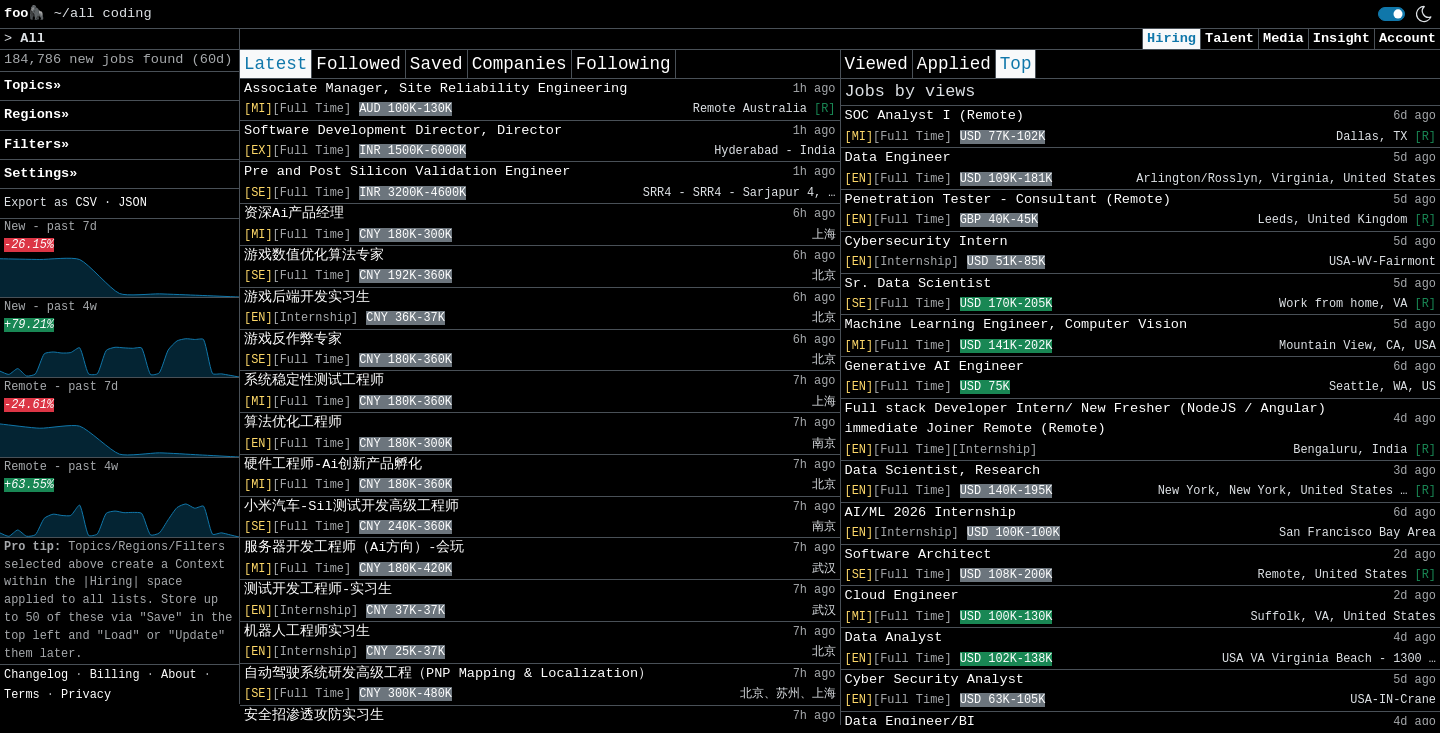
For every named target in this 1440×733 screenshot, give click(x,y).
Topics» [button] (32, 85)
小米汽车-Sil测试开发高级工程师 (351, 506)
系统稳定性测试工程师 (314, 380)
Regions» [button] (36, 114)
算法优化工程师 (293, 422)
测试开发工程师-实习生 (318, 589)
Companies (519, 64)
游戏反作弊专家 (293, 339)
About (179, 675)
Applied (954, 64)
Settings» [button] (40, 173)
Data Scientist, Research (943, 470)
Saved (436, 64)
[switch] (1391, 14)
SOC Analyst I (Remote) (934, 115)
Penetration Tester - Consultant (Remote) (1008, 199)
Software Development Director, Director (403, 130)
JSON (132, 203)
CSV (85, 203)
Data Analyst (894, 637)
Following (623, 64)
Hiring (1171, 38)
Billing (115, 675)
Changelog (36, 675)
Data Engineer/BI (910, 721)
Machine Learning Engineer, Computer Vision (1016, 324)
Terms (22, 695)
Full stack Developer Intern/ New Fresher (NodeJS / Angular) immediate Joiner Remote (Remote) (1085, 418)
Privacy (86, 695)
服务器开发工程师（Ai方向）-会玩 (354, 547)
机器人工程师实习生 (307, 631)
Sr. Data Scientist (918, 283)
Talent (1229, 38)
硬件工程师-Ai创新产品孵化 (333, 464)
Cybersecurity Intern (926, 241)
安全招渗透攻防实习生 (314, 715)
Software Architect (918, 554)
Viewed (876, 64)
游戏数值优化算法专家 (314, 255)
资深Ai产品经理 (294, 213)
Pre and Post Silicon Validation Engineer (407, 171)
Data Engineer (898, 157)
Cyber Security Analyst (934, 679)
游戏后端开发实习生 (307, 297)
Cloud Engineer (902, 595)
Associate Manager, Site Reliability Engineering (435, 88)
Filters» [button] (36, 144)
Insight (1341, 38)
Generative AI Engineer (934, 366)
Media (1283, 38)
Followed (358, 64)
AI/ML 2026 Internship (930, 512)
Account (1407, 38)
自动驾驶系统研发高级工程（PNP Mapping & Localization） (448, 673)
